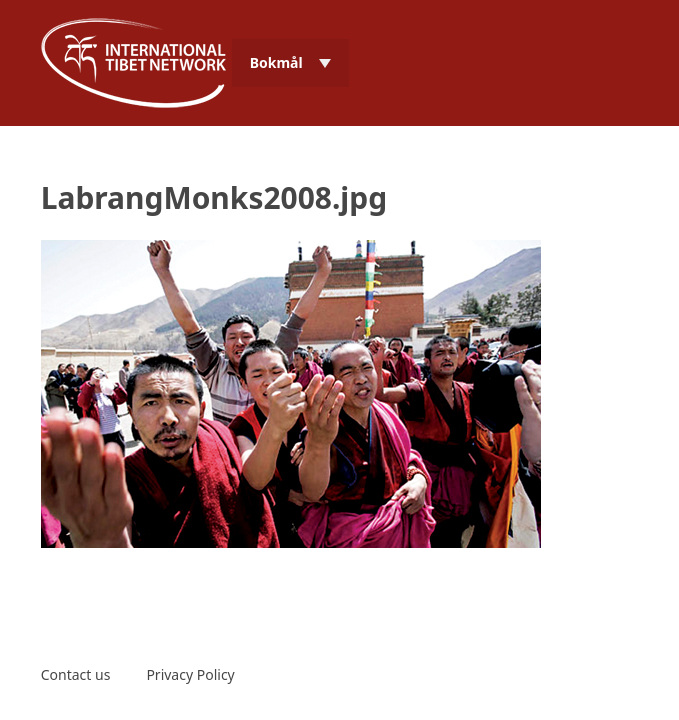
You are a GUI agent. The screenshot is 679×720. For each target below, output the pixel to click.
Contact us (76, 674)
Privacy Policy (190, 674)
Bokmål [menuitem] (276, 62)
